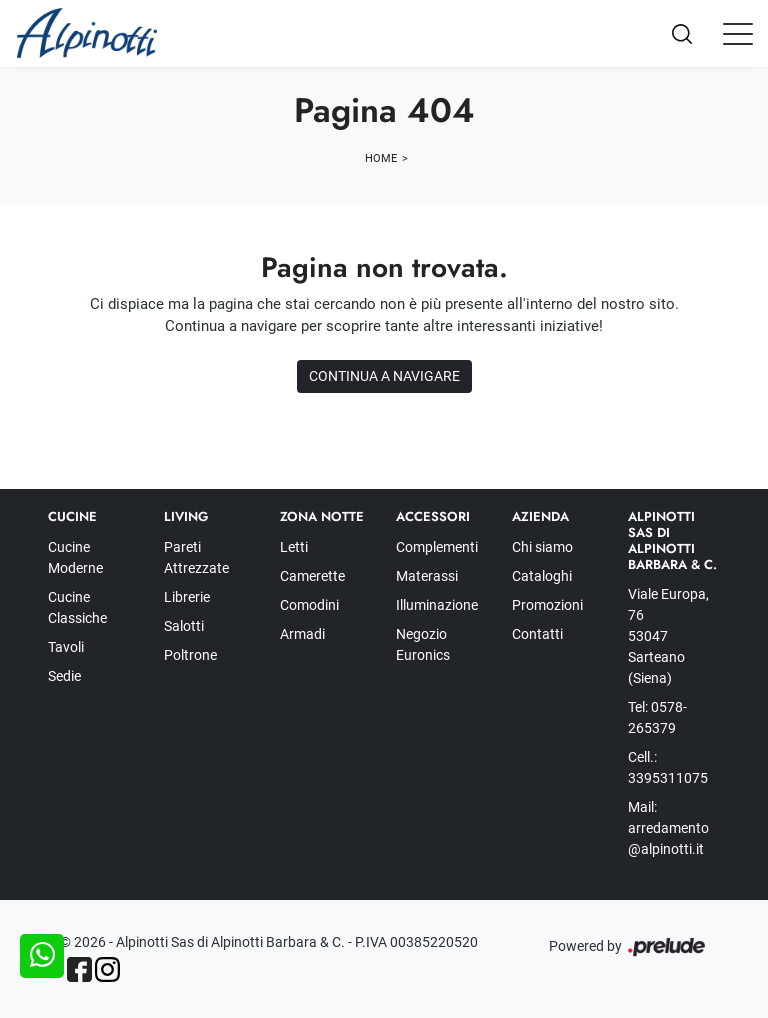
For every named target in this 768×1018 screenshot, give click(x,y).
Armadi (302, 634)
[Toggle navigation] (738, 33)
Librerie (187, 597)
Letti (294, 547)
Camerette (312, 576)
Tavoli (66, 647)
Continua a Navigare (384, 376)
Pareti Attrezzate (196, 557)
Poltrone (190, 655)
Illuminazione (437, 605)
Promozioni (547, 605)
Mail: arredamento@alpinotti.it (668, 828)
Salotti (184, 626)
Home (381, 158)
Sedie (64, 676)
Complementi (437, 547)
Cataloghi (542, 576)
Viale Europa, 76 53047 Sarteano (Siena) (668, 636)
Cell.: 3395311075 (668, 767)
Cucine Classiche (77, 607)
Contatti (537, 634)
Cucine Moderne (75, 557)
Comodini (309, 605)
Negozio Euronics (423, 644)
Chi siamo (542, 547)
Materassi (427, 576)
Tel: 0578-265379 (657, 717)
